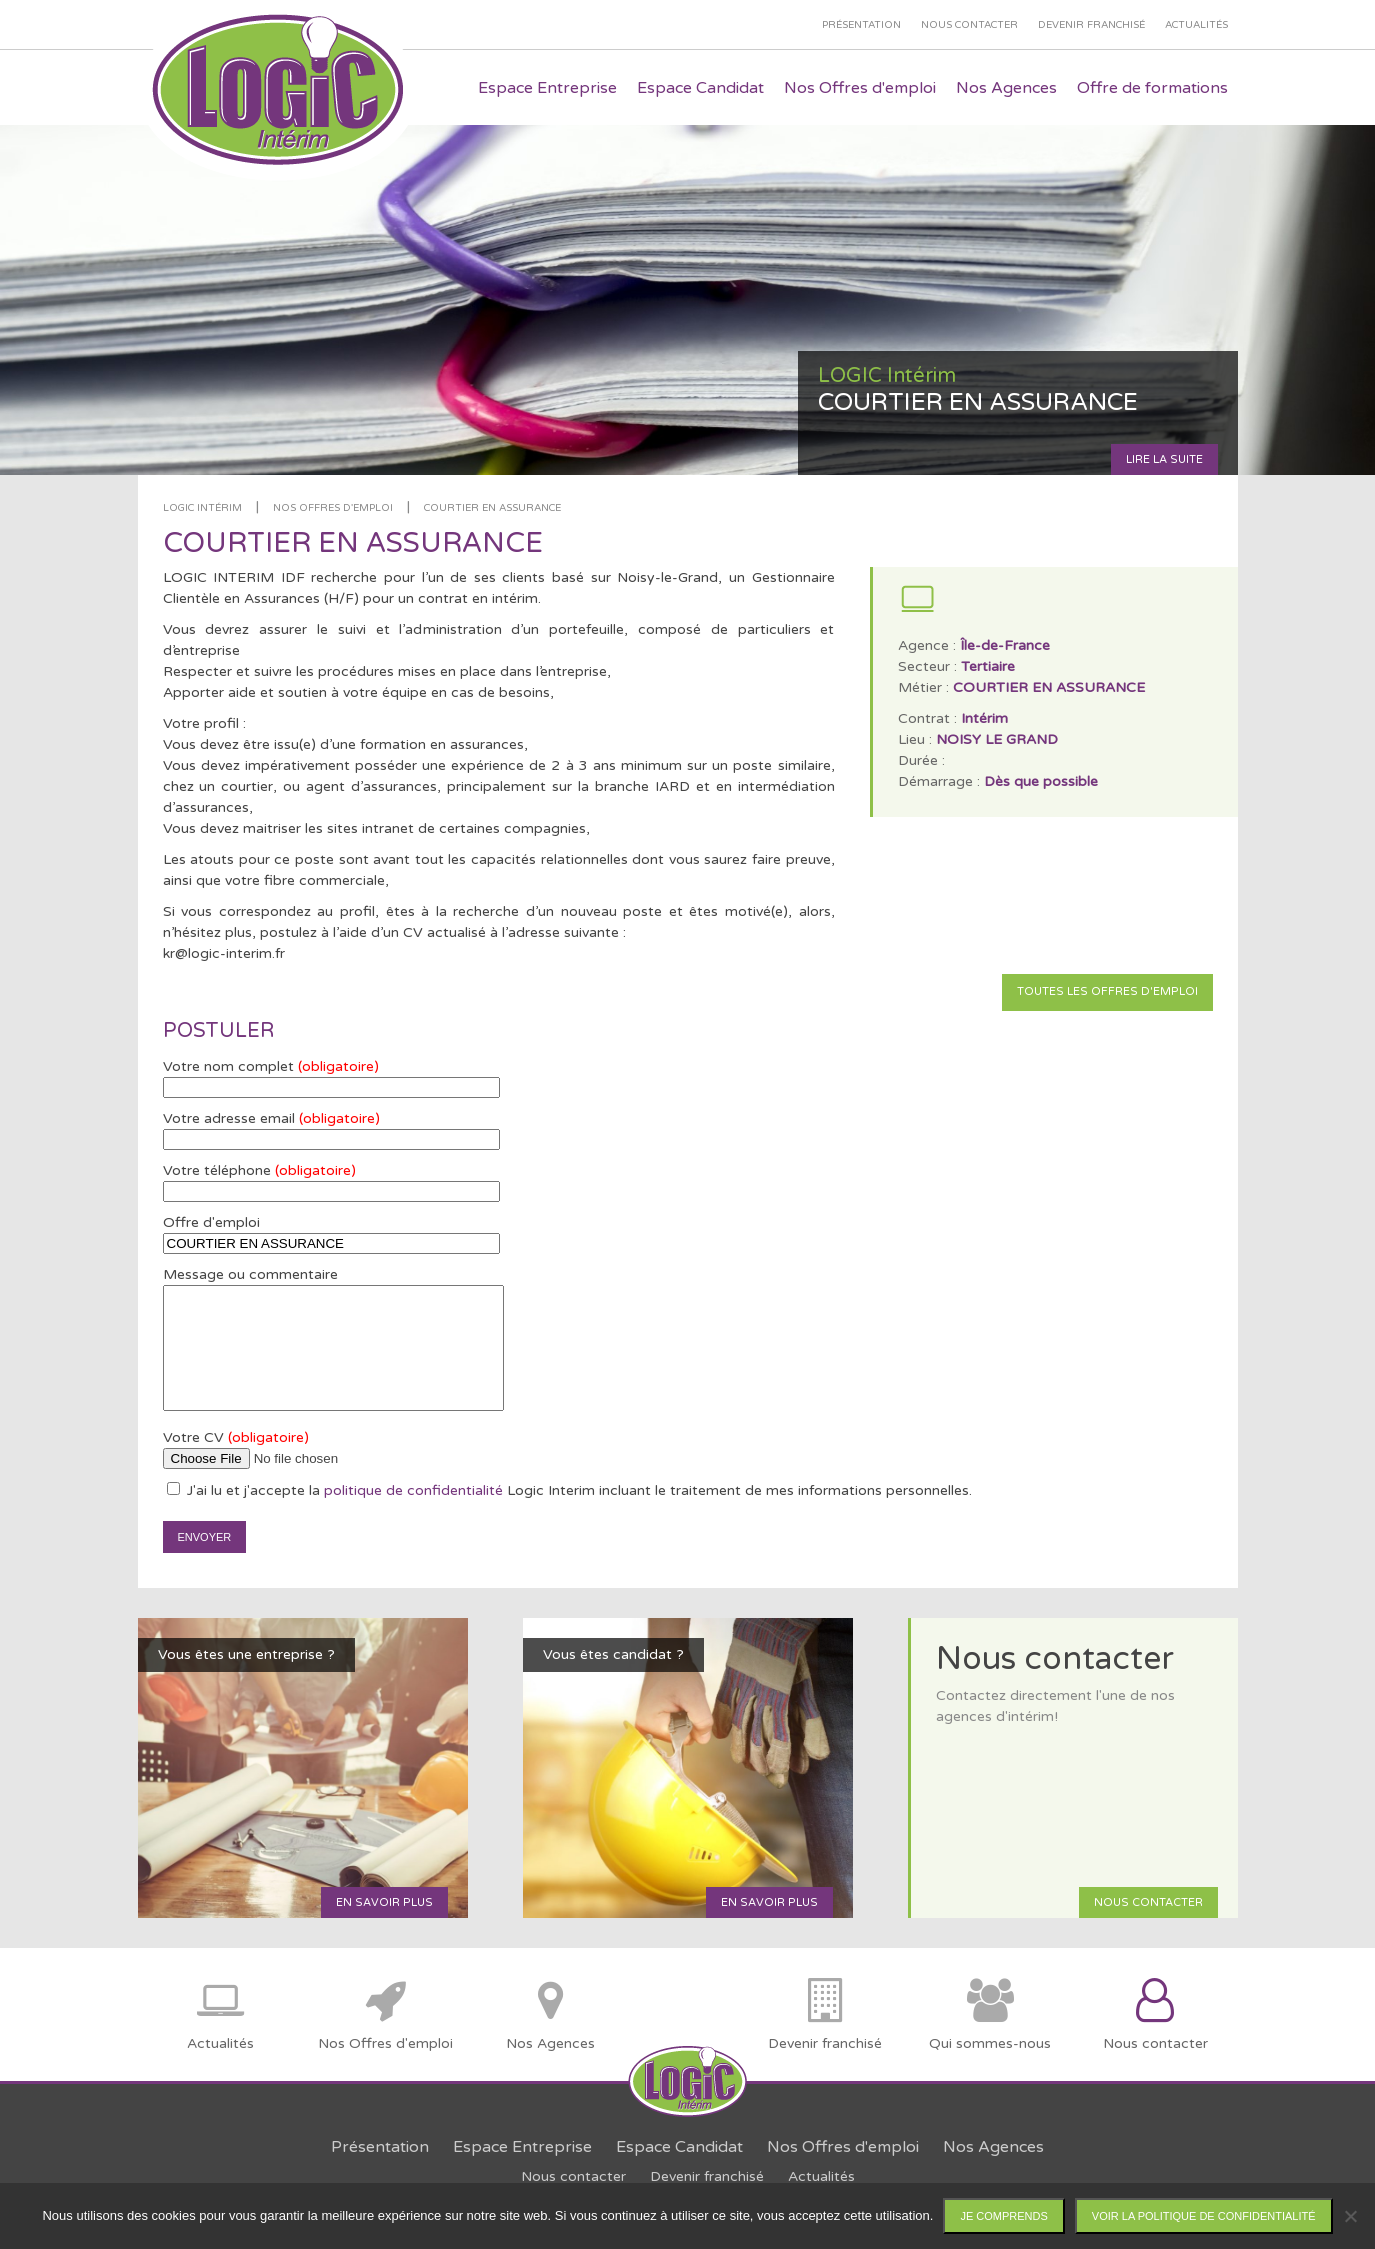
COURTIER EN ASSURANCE (492, 508)
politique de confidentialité (413, 1490)
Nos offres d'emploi (333, 508)
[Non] (1350, 2216)
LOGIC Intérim (202, 508)
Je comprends (1003, 2216)
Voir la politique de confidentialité (1204, 2216)
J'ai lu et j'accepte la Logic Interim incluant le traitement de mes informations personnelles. (569, 1490)
